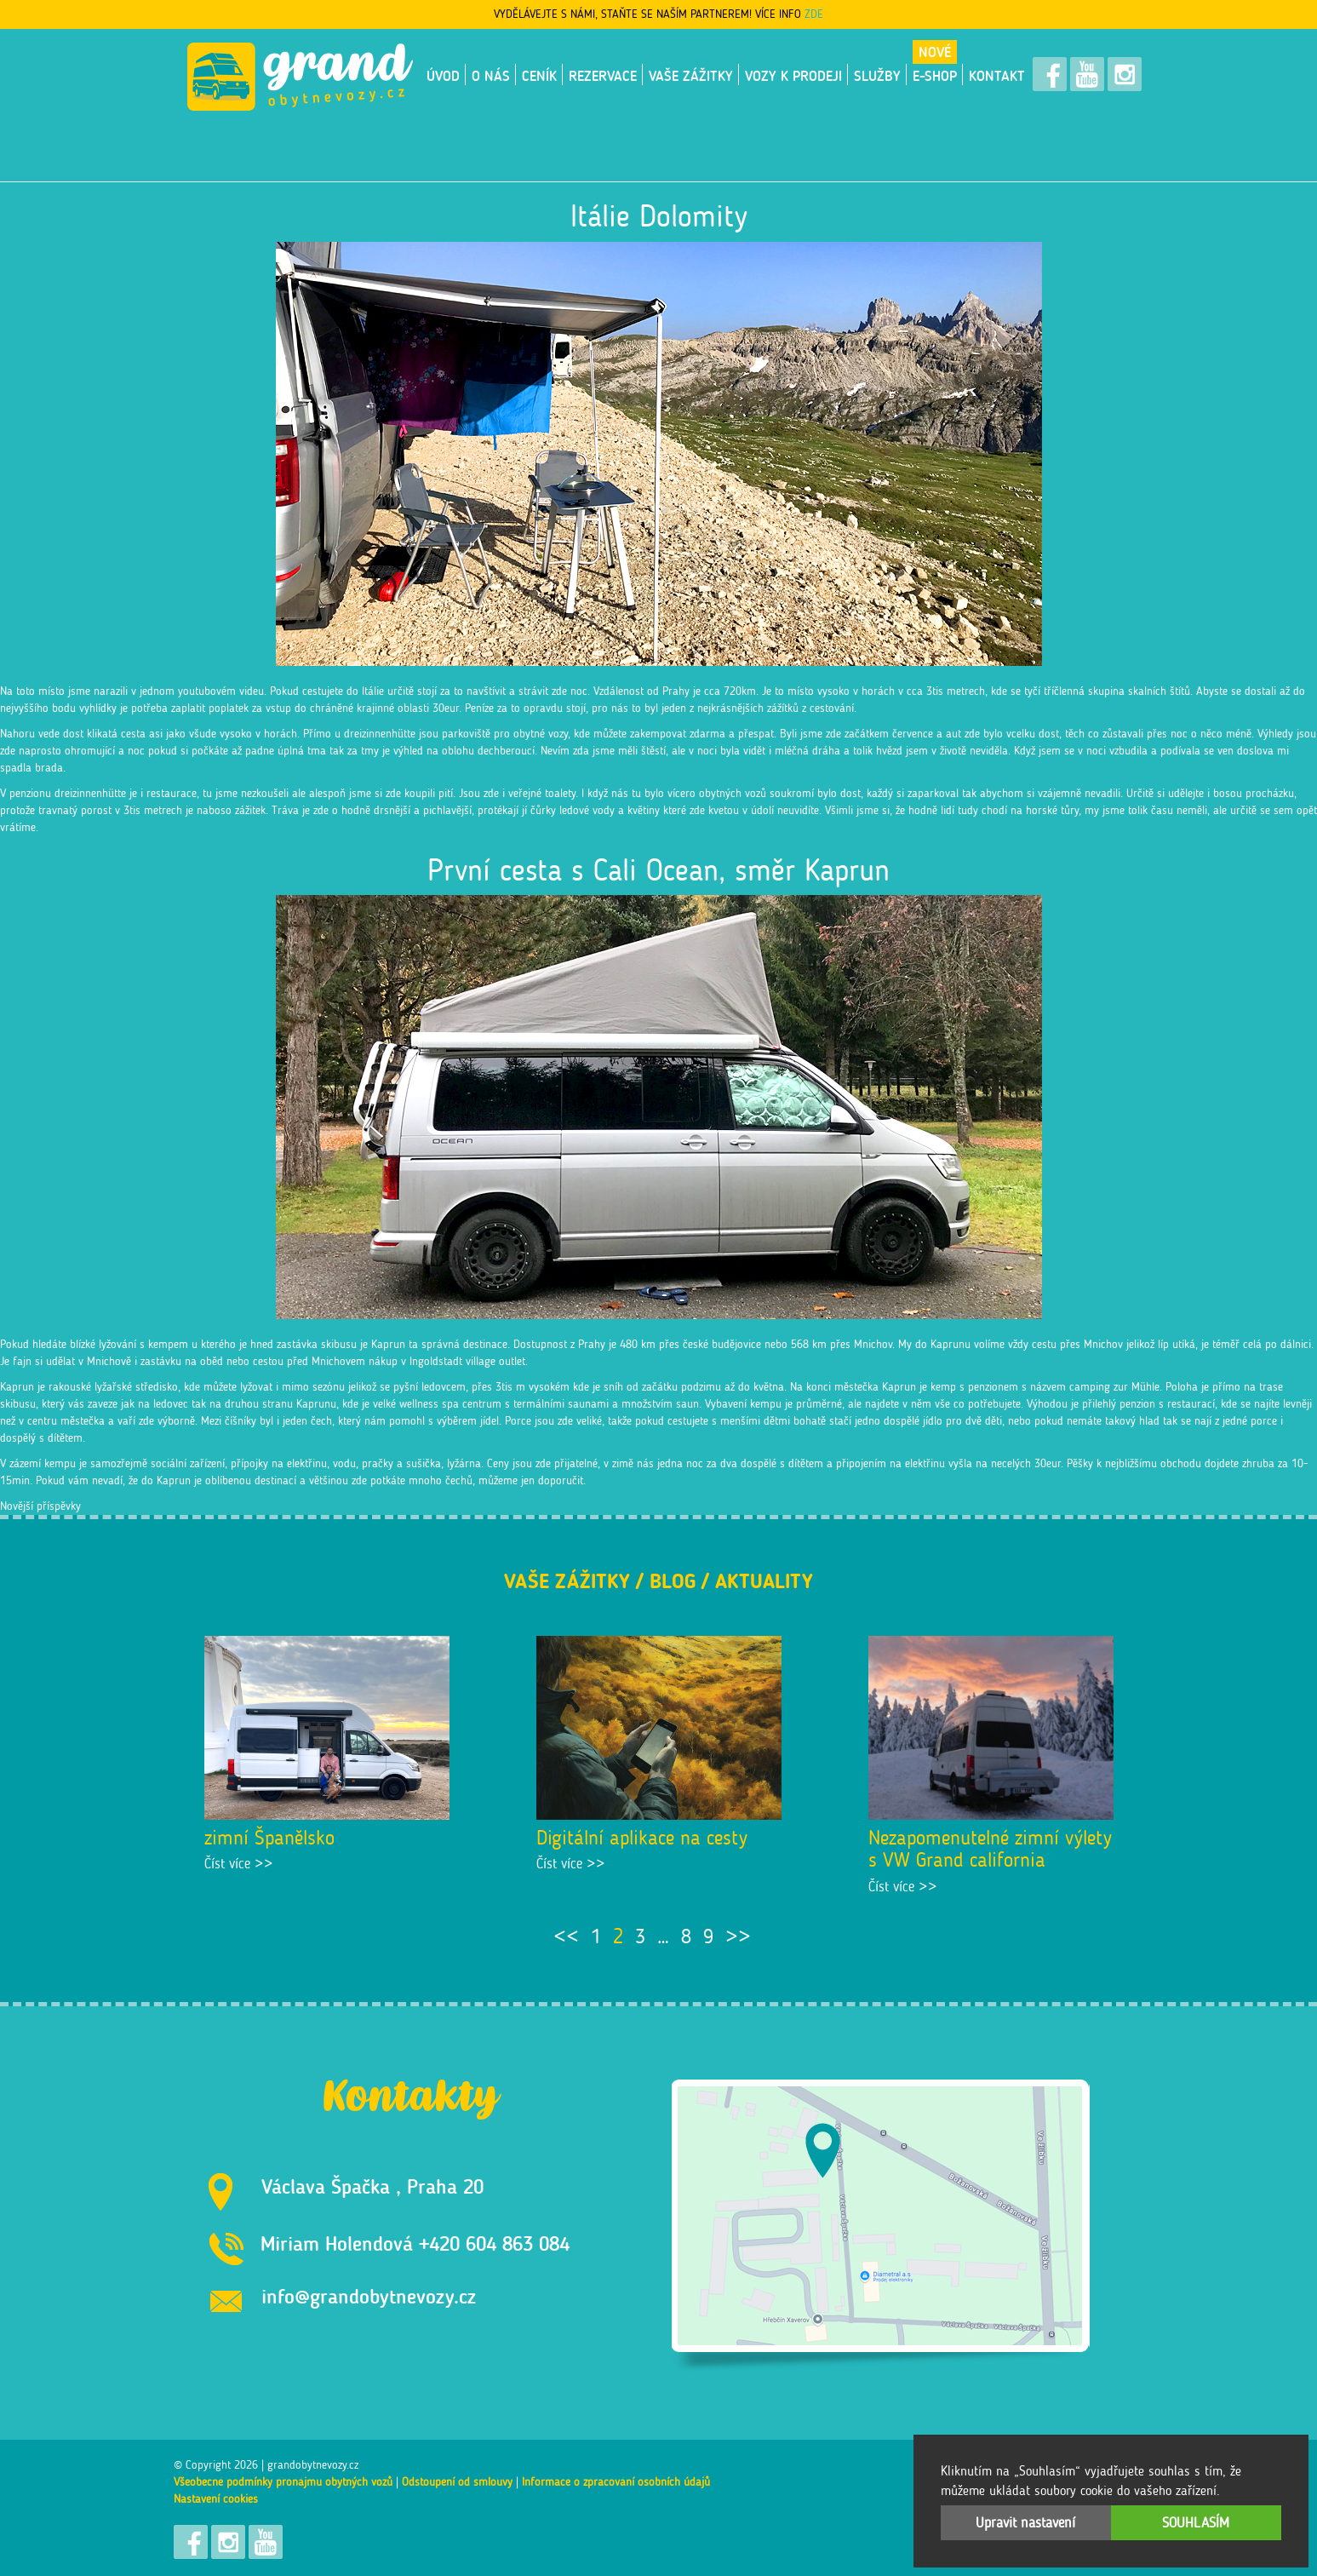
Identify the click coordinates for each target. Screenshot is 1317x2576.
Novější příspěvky (40, 1506)
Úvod (443, 75)
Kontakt (997, 75)
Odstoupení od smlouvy (457, 2482)
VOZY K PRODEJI (793, 75)
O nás (491, 75)
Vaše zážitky (691, 75)
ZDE (814, 14)
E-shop (935, 75)
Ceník (539, 75)
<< (566, 1936)
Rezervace (603, 75)
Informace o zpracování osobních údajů (616, 2482)
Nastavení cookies (216, 2499)
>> (738, 1936)
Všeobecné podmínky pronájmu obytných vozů (283, 2482)
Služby (877, 75)
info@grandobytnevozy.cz (368, 2296)
